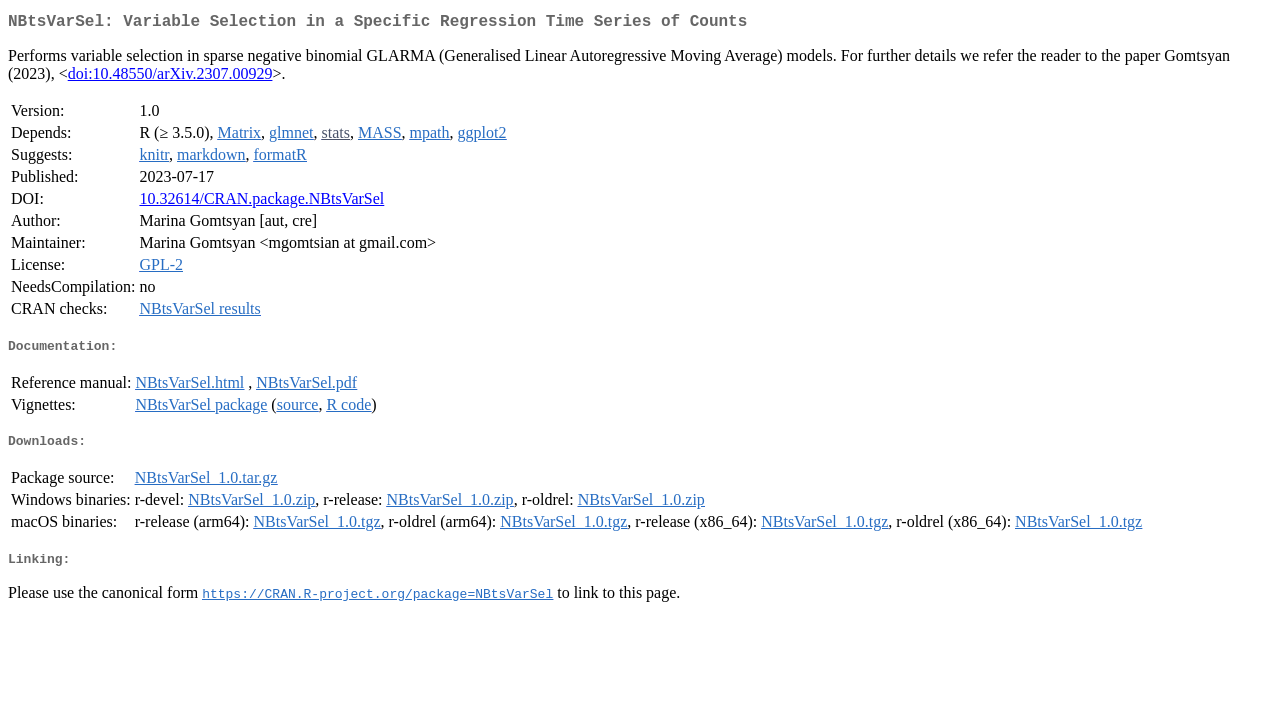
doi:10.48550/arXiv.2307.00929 (170, 77)
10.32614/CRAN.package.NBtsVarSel (261, 202)
